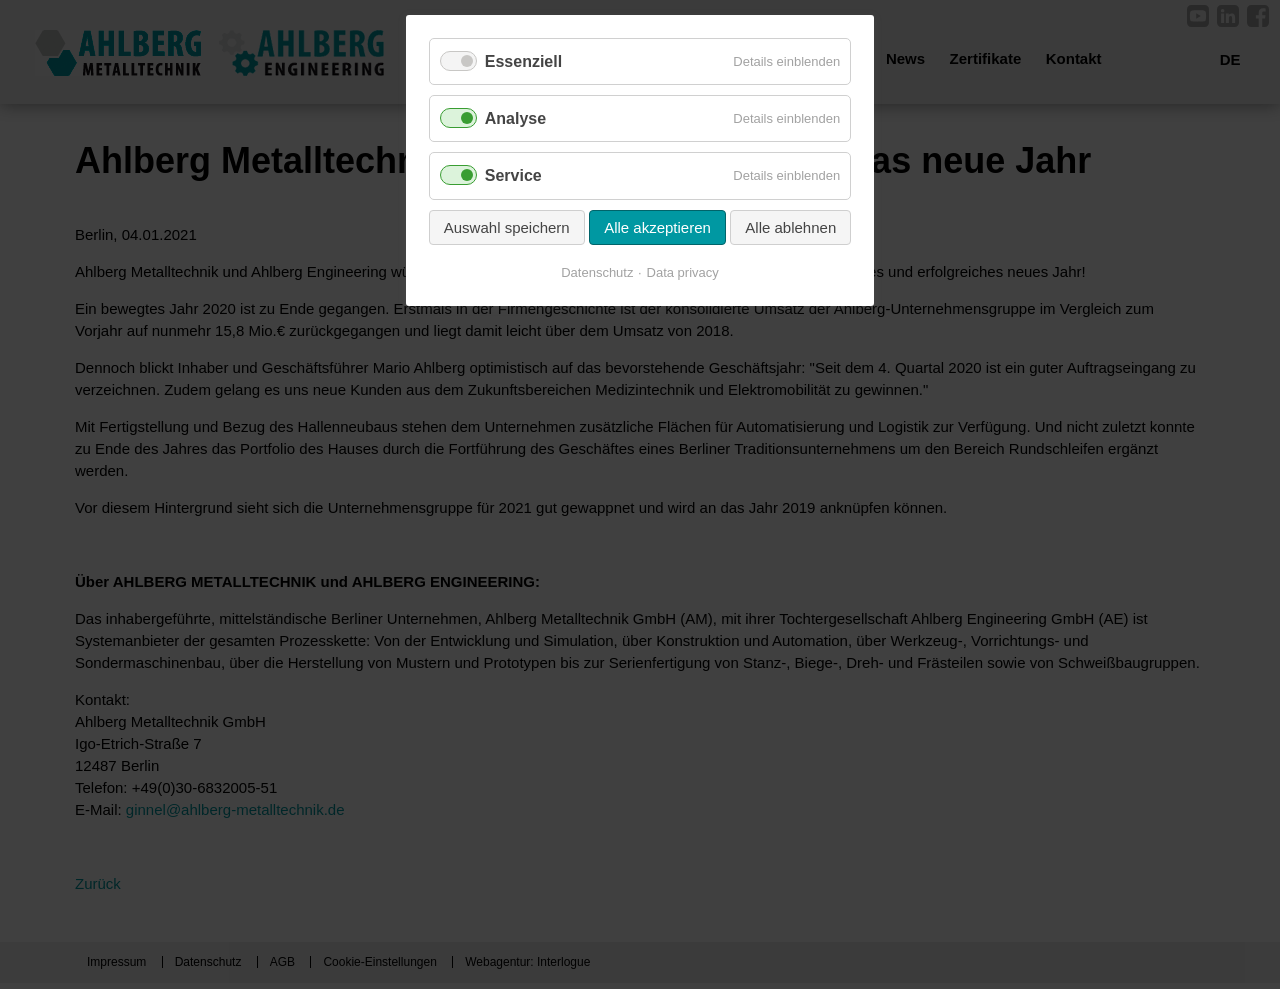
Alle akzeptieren (657, 227)
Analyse (515, 118)
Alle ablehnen (790, 227)
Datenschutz (597, 272)
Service (513, 175)
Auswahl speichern (507, 227)
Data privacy (683, 272)
